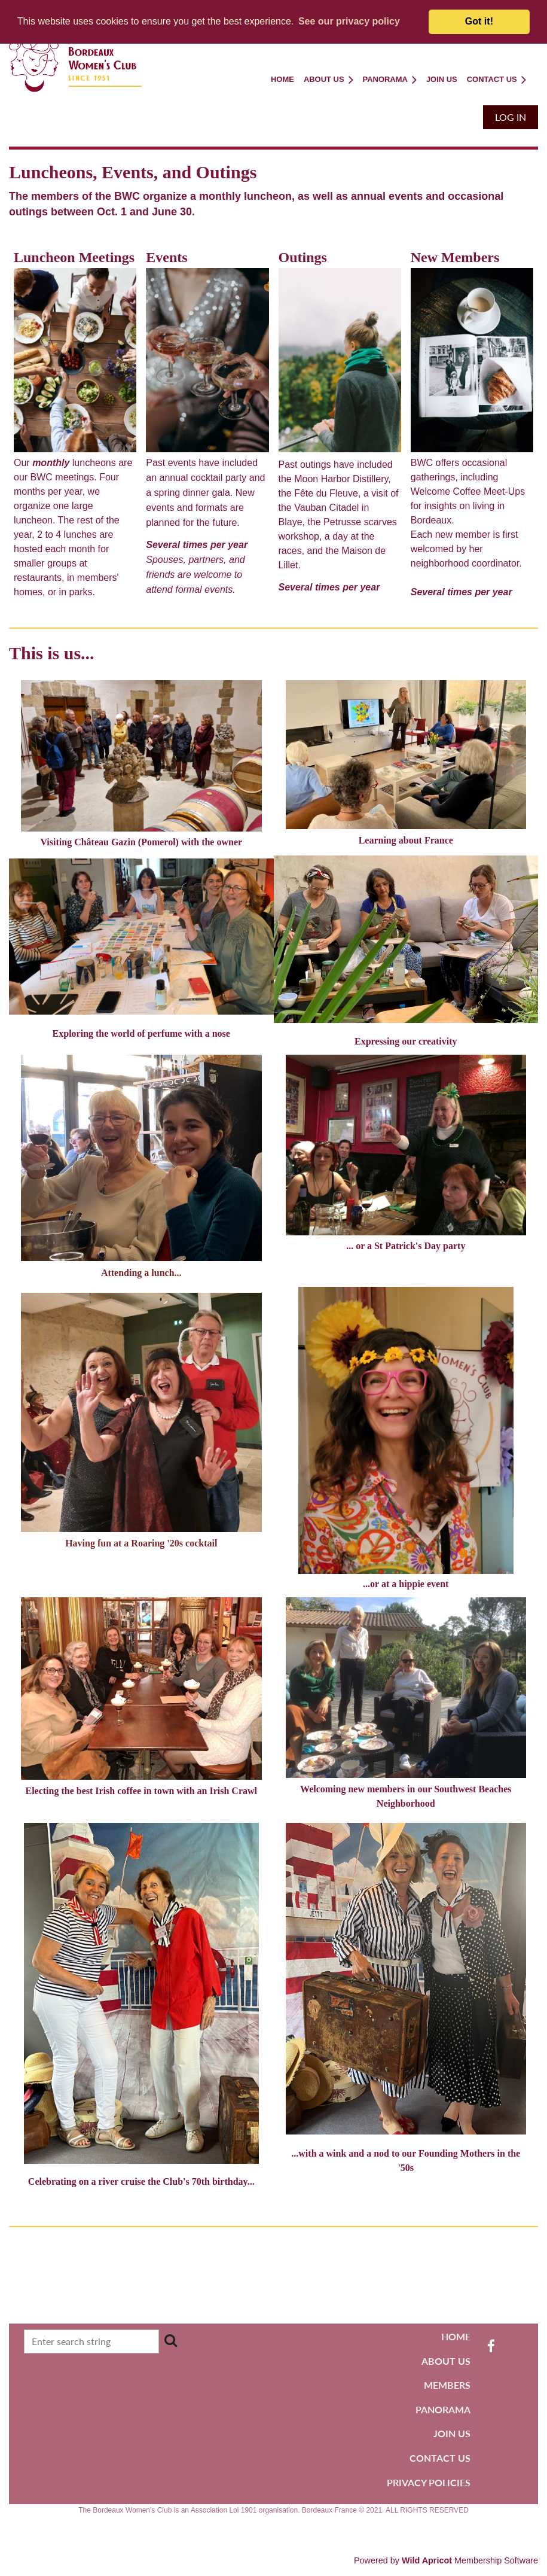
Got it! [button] (479, 21)
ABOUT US (445, 2361)
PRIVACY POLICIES (428, 2482)
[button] (349, 22)
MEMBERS (447, 2385)
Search (171, 2340)
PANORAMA (442, 2409)
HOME (455, 2336)
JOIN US (451, 2433)
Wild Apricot (427, 2560)
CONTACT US (440, 2458)
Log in (510, 117)
